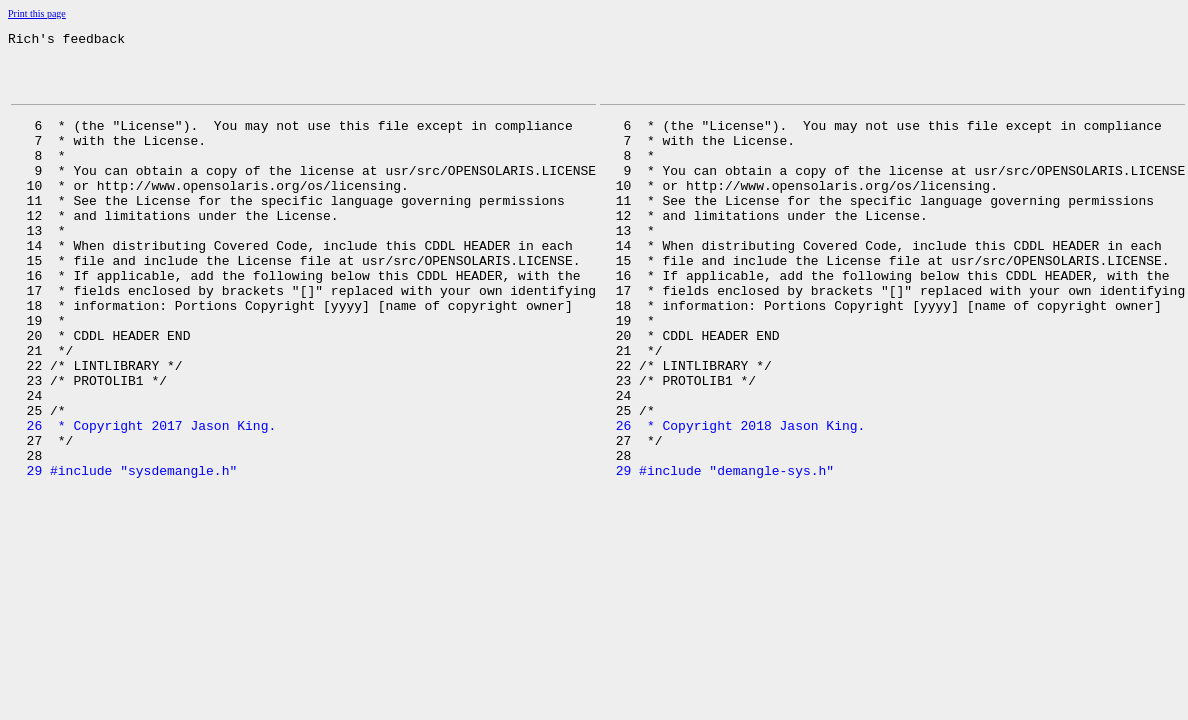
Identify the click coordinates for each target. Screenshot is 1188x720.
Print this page (37, 13)
